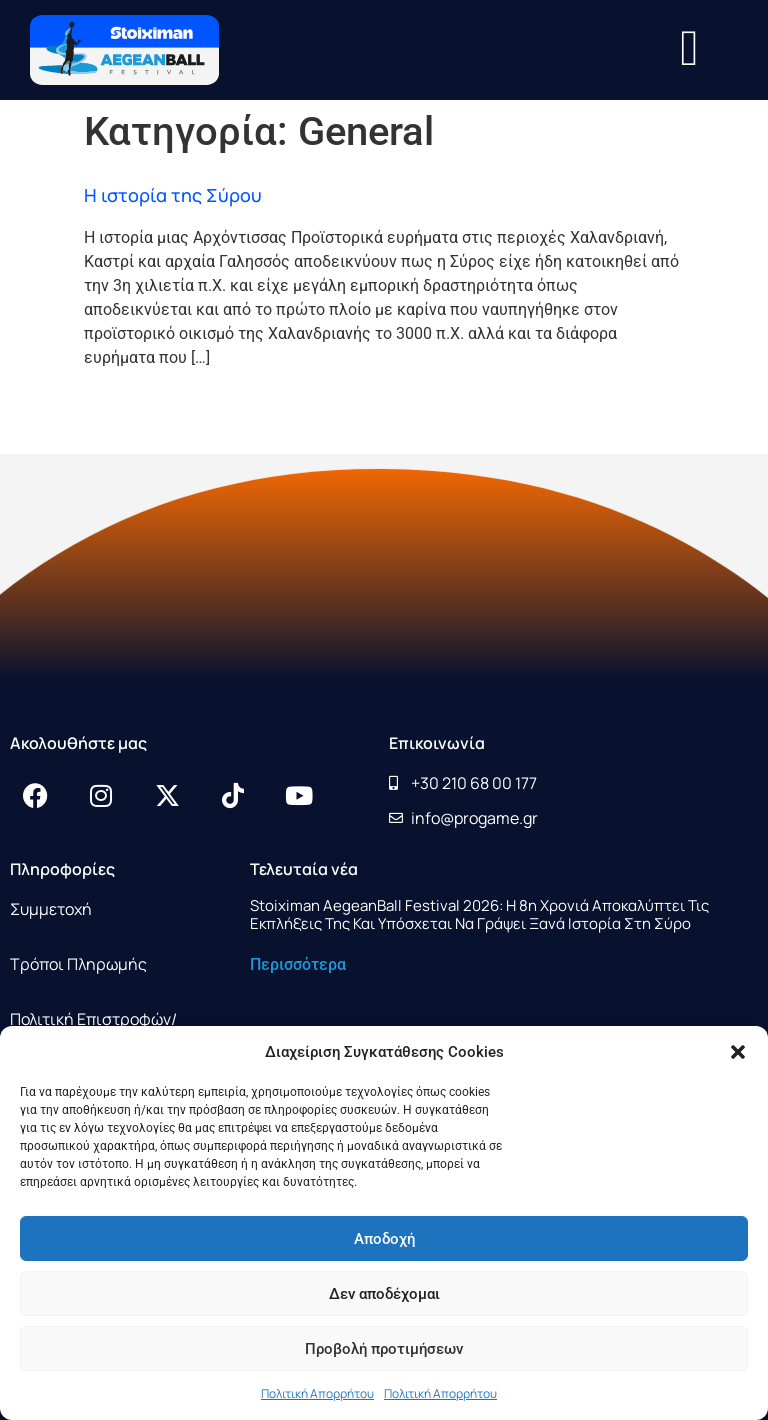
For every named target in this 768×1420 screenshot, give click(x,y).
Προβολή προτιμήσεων (384, 1349)
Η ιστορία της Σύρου (173, 195)
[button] (738, 1052)
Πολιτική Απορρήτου (317, 1393)
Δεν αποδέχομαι (384, 1294)
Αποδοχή (384, 1239)
